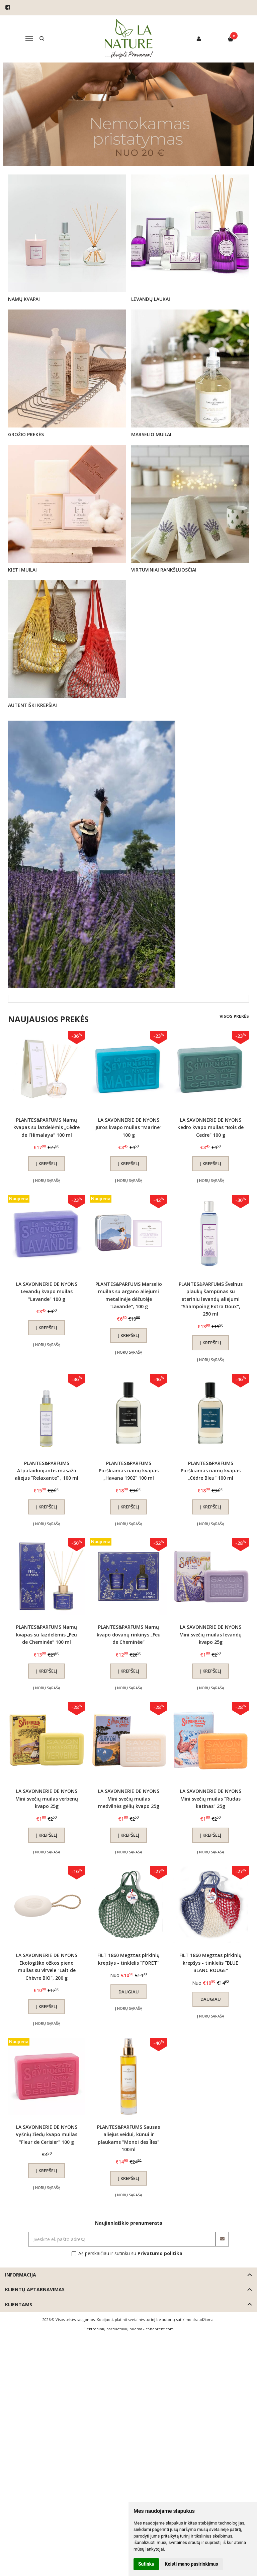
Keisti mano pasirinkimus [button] (191, 2564)
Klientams (18, 2304)
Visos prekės (234, 1016)
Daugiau (128, 1992)
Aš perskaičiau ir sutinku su (130, 2253)
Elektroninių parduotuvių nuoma (113, 2328)
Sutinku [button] (146, 2564)
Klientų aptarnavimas (35, 2289)
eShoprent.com (160, 2328)
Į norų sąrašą (46, 1180)
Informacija (20, 2275)
